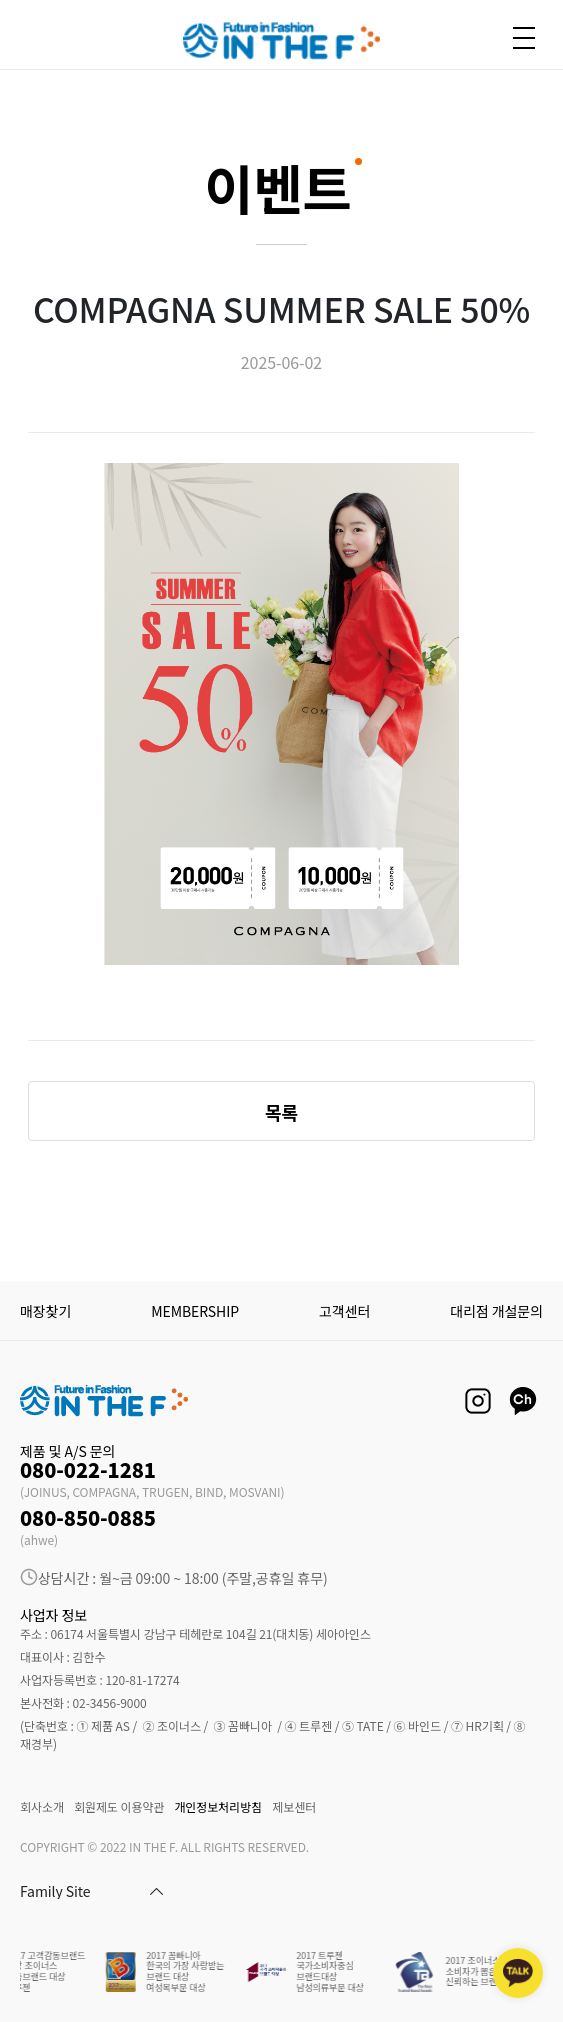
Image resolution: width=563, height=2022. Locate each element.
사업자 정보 (53, 1615)
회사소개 (42, 1806)
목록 (281, 1112)
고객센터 (344, 1311)
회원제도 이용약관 (119, 1806)
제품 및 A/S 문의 (67, 1451)
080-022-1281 (88, 1469)
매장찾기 (45, 1311)
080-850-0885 (88, 1517)
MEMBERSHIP (195, 1311)
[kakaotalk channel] (518, 1973)
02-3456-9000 (109, 1702)
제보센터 (294, 1806)
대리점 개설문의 (496, 1311)
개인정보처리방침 (218, 1806)
